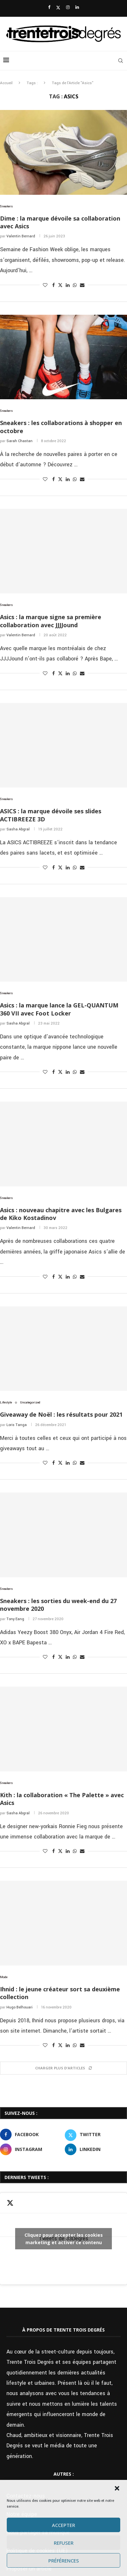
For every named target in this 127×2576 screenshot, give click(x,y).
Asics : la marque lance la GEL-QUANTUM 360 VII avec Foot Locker (59, 1009)
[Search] (120, 60)
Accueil (6, 83)
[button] (117, 2488)
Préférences (63, 2560)
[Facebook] (49, 7)
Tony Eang (15, 1619)
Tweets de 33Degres (63, 2238)
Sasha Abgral (18, 829)
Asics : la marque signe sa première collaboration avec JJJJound (50, 621)
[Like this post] (45, 285)
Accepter (63, 2525)
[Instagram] (68, 7)
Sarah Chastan (19, 441)
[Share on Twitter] (60, 285)
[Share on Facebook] (53, 285)
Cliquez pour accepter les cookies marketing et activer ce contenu (63, 2238)
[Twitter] (58, 8)
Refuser (63, 2543)
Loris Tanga (16, 1424)
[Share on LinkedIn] (68, 285)
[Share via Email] (82, 285)
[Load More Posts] (63, 2068)
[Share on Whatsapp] (75, 285)
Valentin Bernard (20, 236)
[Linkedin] (77, 7)
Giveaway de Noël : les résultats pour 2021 (61, 1414)
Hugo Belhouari (19, 2007)
